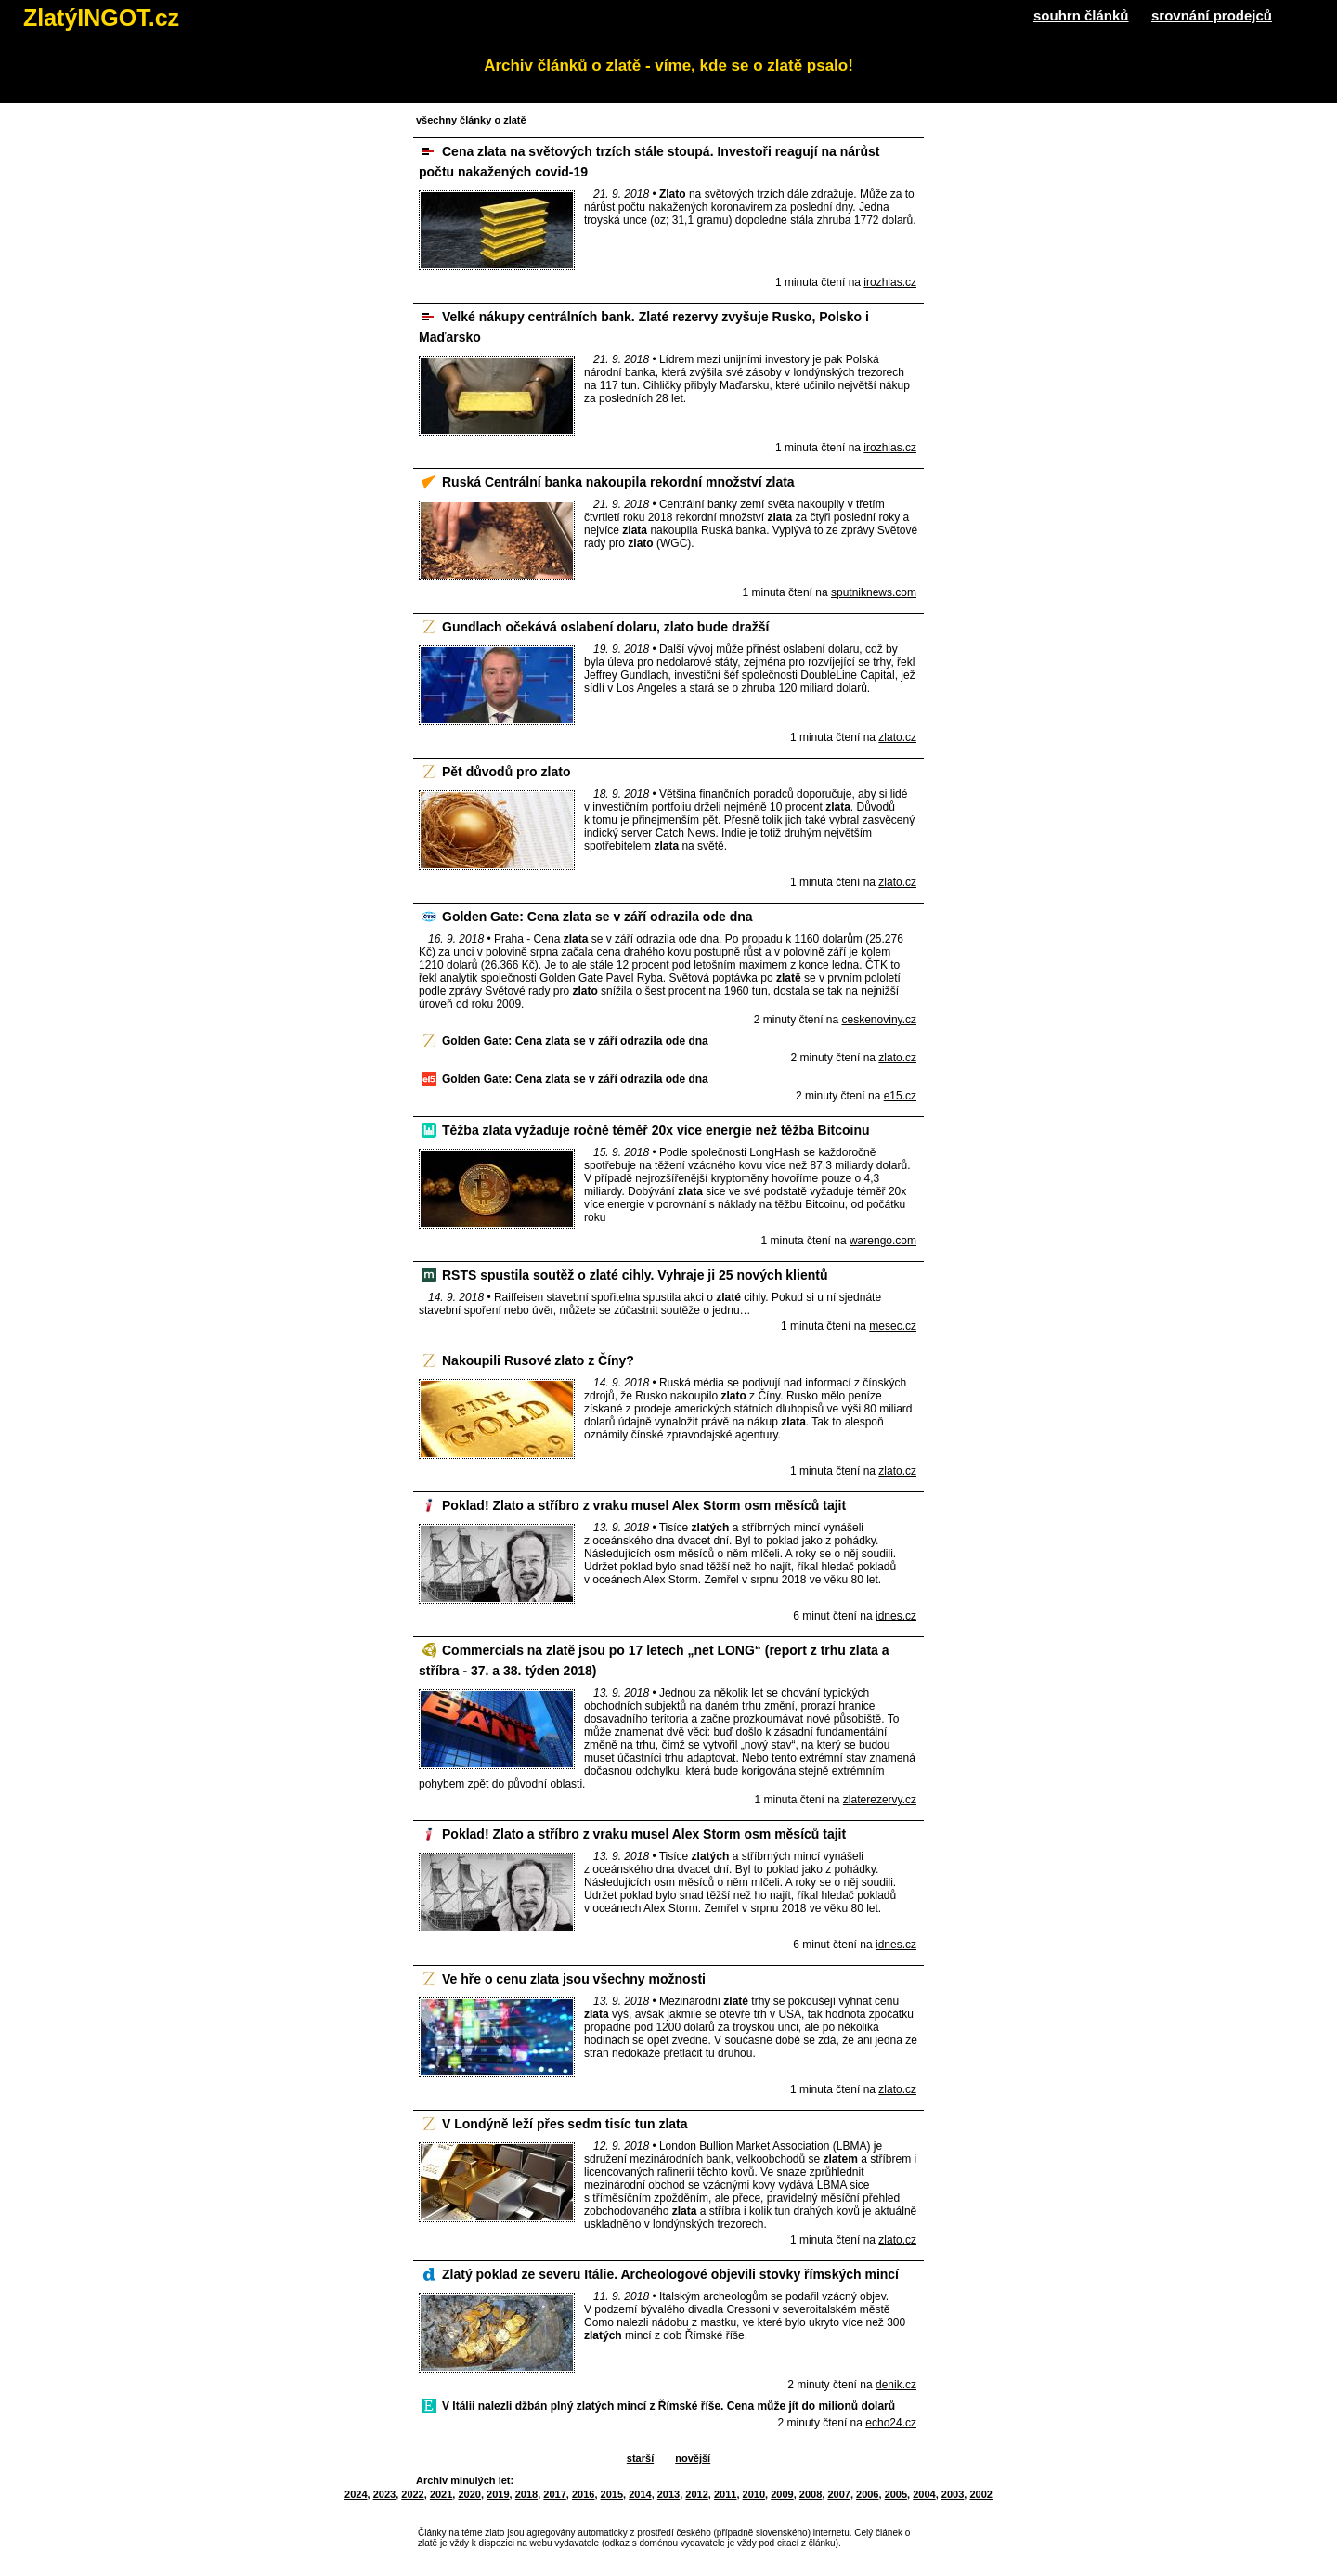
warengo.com (883, 1240)
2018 (526, 2494)
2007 (838, 2494)
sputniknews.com (873, 592)
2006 (867, 2494)
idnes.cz (896, 1615)
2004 (924, 2494)
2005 (896, 2494)
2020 (469, 2494)
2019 (498, 2494)
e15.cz (900, 1095)
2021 (441, 2494)
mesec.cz (892, 1326)
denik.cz (896, 2384)
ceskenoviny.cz (879, 1019)
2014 (640, 2494)
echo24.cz (890, 2422)
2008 (810, 2494)
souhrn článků (1081, 15)
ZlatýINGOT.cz (101, 18)
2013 (668, 2494)
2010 (754, 2494)
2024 (355, 2494)
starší (640, 2458)
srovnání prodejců (1211, 15)
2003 (952, 2494)
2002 (980, 2494)
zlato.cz (897, 737)
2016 (583, 2494)
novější (692, 2458)
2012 (696, 2494)
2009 (782, 2494)
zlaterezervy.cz (879, 1799)
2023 (384, 2494)
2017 (554, 2494)
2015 (612, 2494)
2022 (412, 2494)
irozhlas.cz (889, 282)
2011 (725, 2494)
